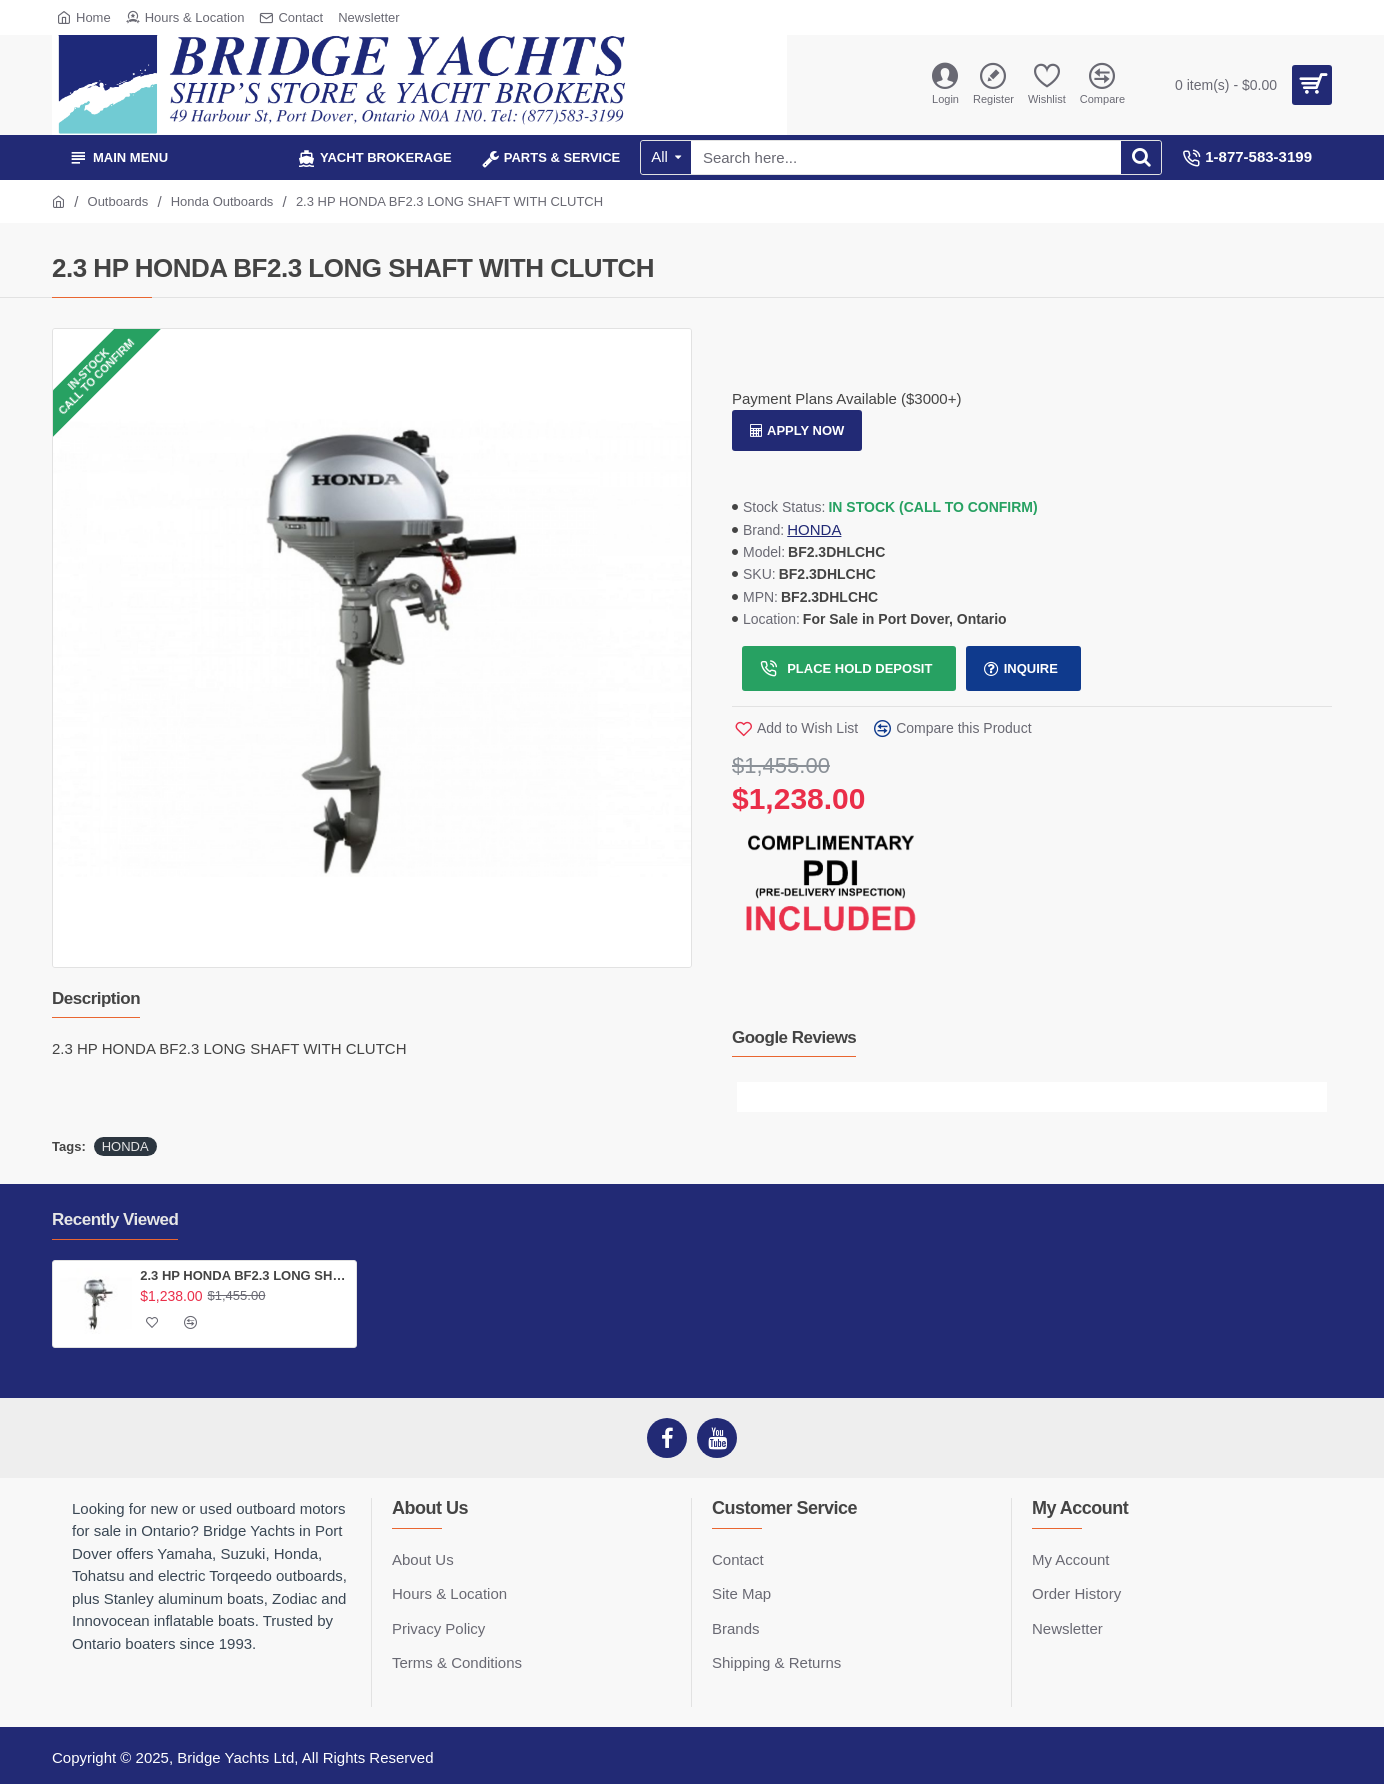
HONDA (814, 529)
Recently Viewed (115, 1219)
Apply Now (805, 430)
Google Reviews (794, 1037)
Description (96, 998)
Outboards (118, 201)
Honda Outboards (222, 201)
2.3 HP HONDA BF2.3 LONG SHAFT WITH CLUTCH (244, 1275)
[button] (752, 1097)
